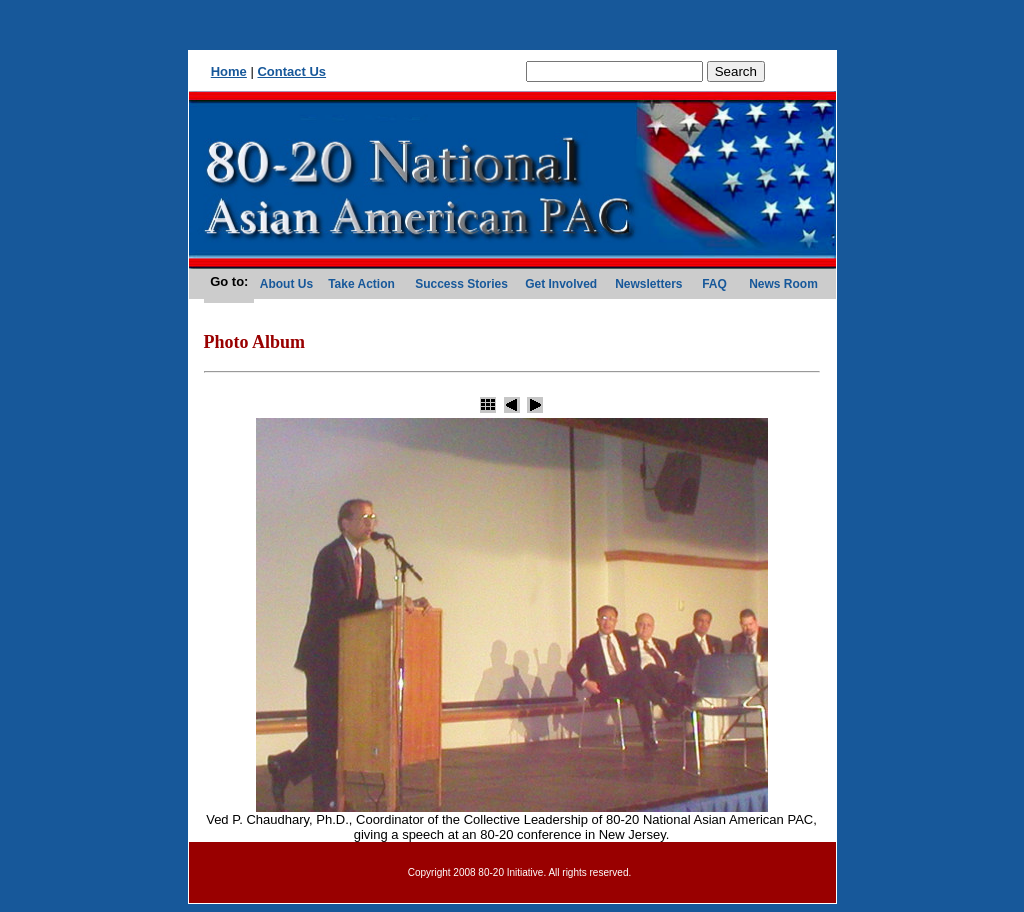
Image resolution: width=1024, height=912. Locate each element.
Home (229, 71)
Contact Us (291, 71)
